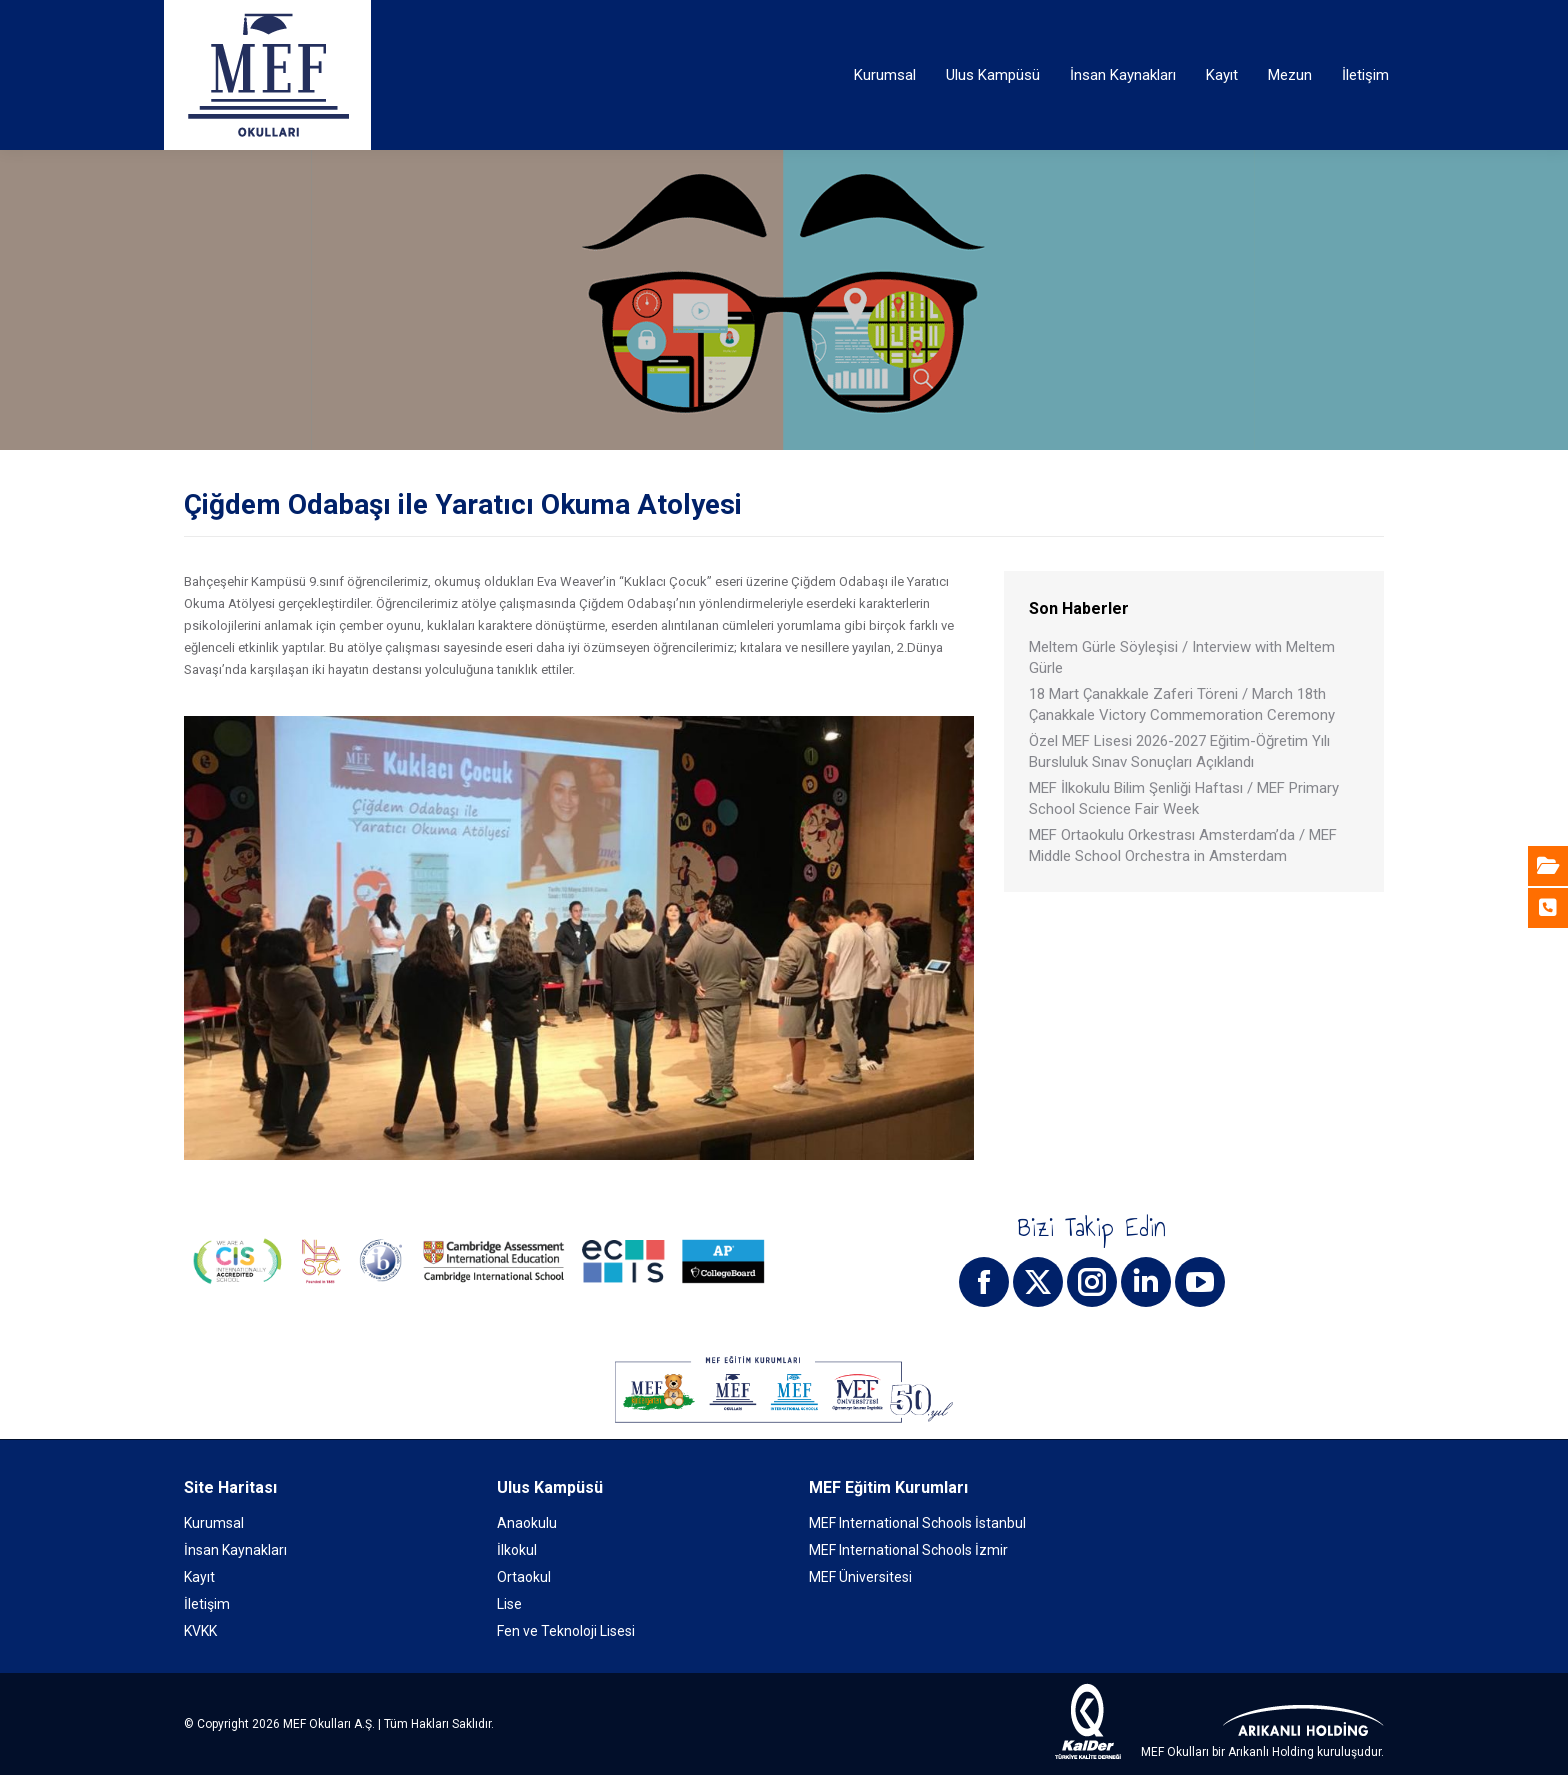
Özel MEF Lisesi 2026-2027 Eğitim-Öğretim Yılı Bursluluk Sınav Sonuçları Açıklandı (1179, 751)
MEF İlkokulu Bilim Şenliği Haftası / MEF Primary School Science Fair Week (1184, 798)
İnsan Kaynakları (235, 1550)
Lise (509, 1604)
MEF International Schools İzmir (908, 1550)
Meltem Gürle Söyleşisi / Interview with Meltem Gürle (1182, 657)
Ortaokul (524, 1577)
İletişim (207, 1604)
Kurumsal (214, 1523)
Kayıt (199, 1577)
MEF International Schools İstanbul (917, 1523)
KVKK (200, 1631)
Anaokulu (527, 1523)
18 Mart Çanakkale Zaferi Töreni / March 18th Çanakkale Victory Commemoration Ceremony (1182, 704)
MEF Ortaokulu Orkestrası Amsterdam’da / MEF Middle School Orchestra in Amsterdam (1183, 845)
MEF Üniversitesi (860, 1577)
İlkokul (517, 1550)
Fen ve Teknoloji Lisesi (566, 1631)
